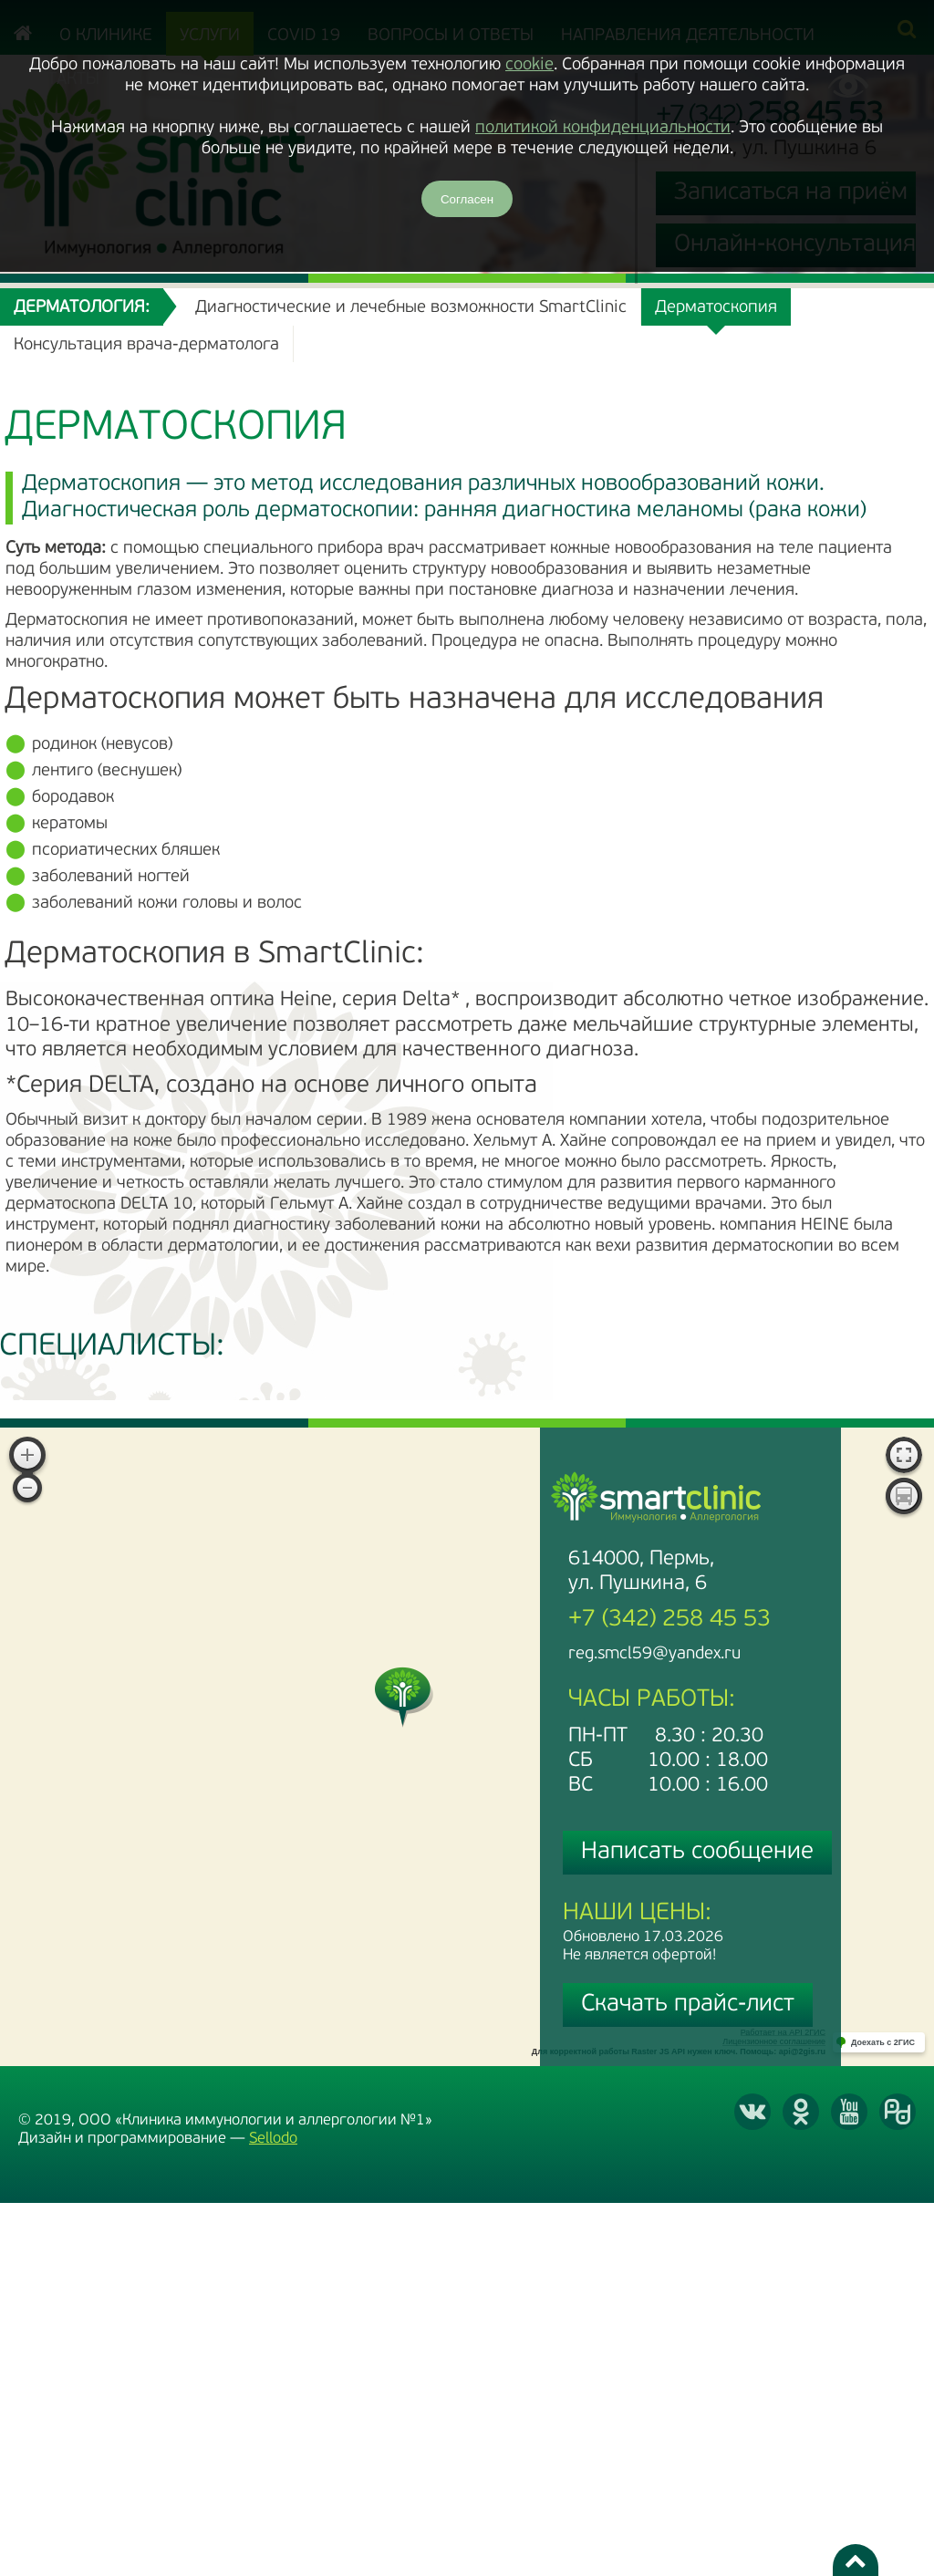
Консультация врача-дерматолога (146, 345)
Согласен (467, 199)
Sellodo (273, 2138)
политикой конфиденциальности (603, 128)
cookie (529, 65)
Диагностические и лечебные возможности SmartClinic (411, 308)
